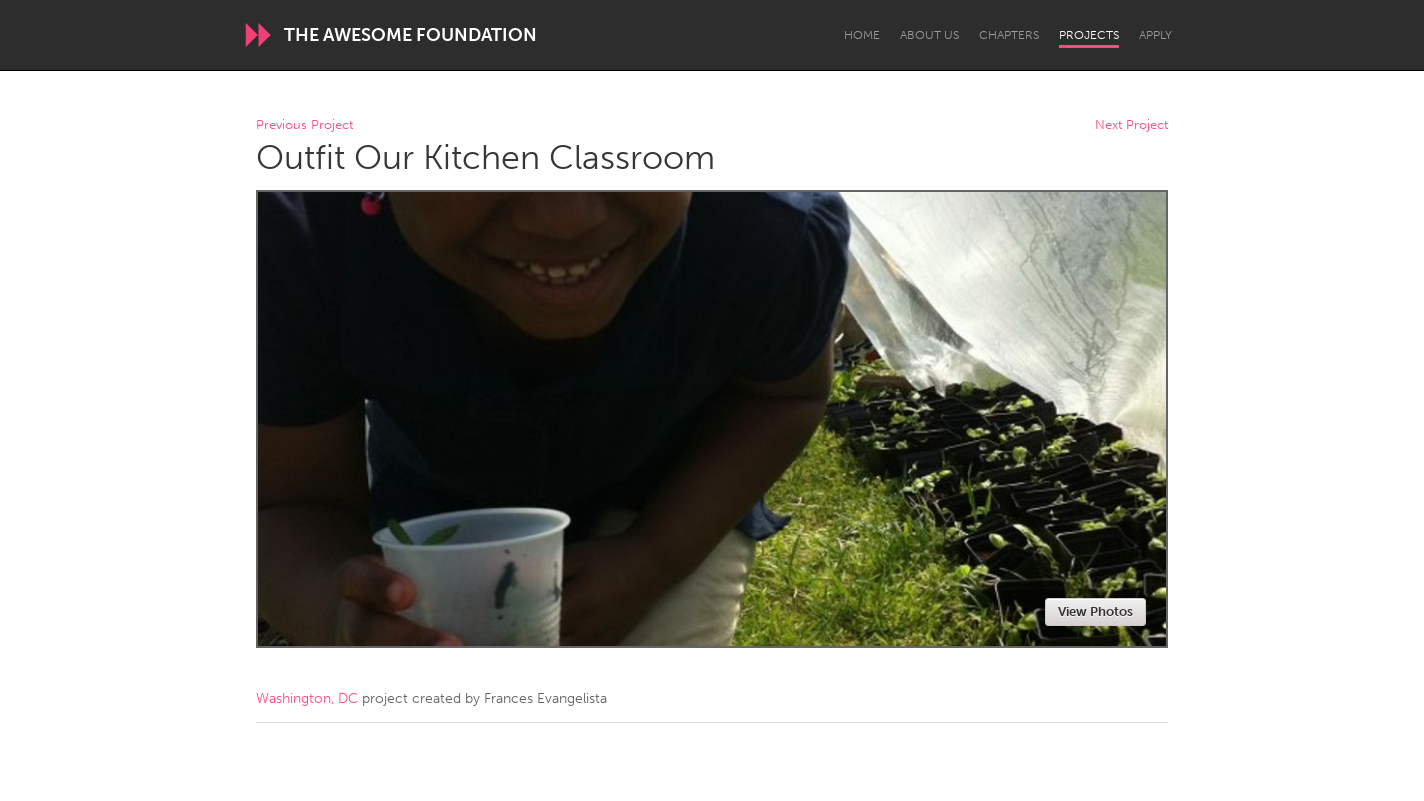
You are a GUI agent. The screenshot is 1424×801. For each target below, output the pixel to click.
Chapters (1009, 35)
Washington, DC (307, 698)
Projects (1089, 35)
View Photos (1095, 611)
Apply (1155, 35)
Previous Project (304, 125)
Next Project (1131, 125)
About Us (929, 35)
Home (862, 35)
